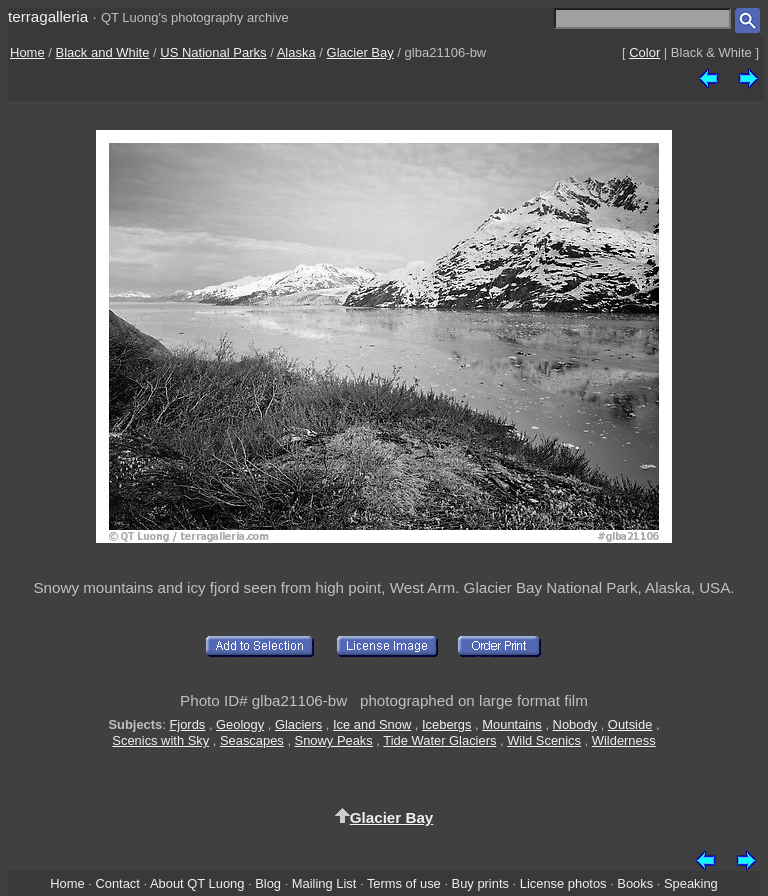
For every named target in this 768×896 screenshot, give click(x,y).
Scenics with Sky (160, 740)
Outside (630, 724)
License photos (563, 883)
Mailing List (324, 883)
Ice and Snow (372, 724)
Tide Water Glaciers (439, 740)
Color (644, 52)
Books (635, 883)
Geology (240, 724)
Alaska (296, 52)
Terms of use (404, 883)
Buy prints (480, 883)
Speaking (691, 883)
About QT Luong (197, 883)
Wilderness (624, 740)
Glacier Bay (360, 52)
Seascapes (252, 740)
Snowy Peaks (334, 740)
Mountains (512, 724)
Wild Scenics (544, 740)
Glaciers (298, 724)
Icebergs (447, 724)
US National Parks (213, 52)
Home (27, 52)
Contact (117, 883)
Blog (268, 883)
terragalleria (48, 16)
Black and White (103, 52)
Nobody (575, 724)
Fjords (187, 724)
